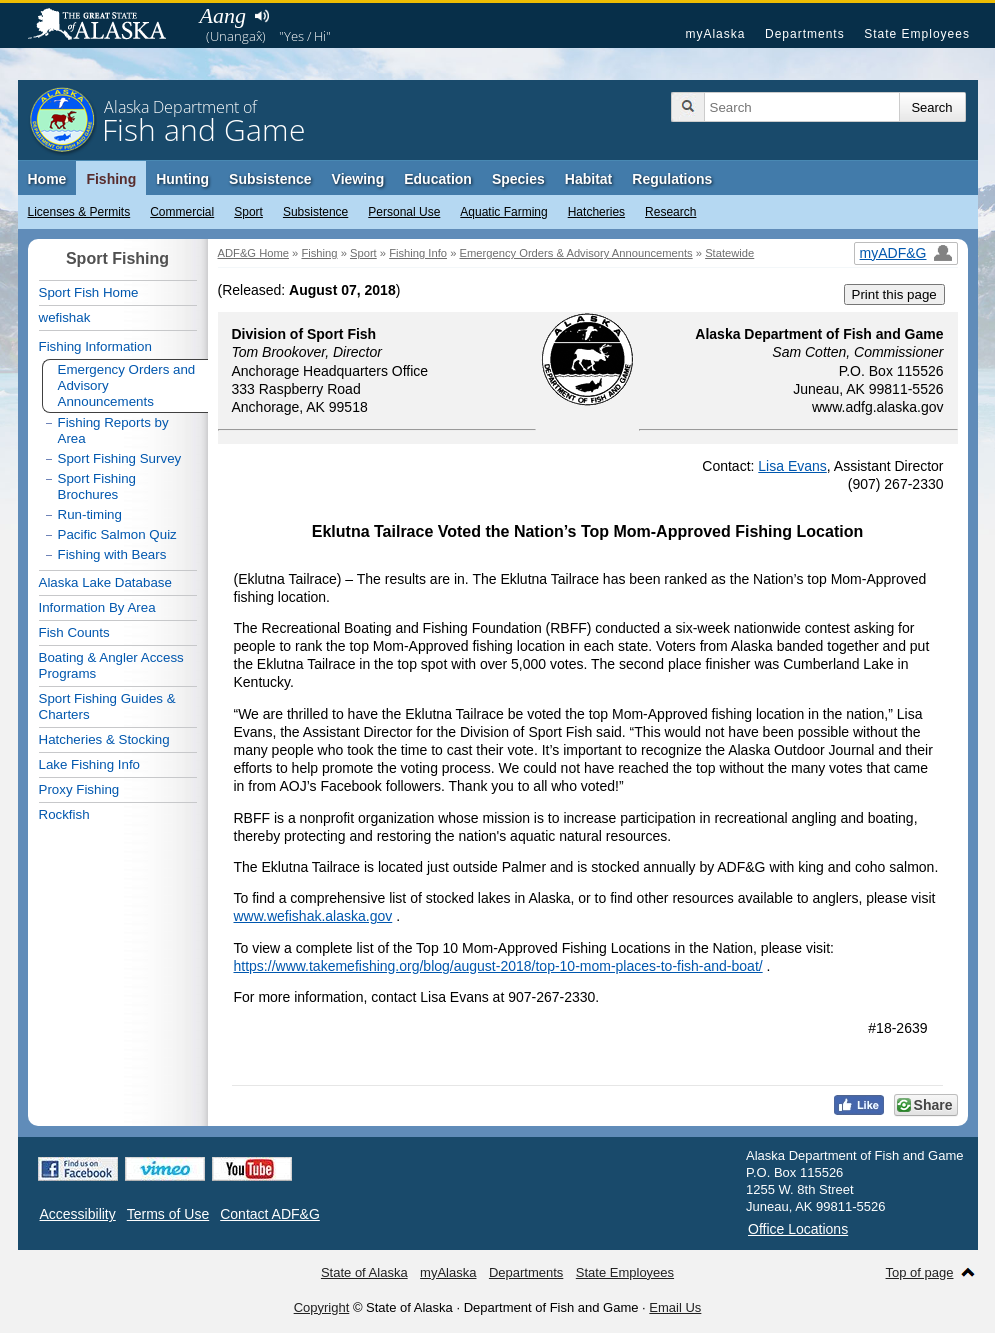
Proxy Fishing (79, 789)
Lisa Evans (792, 466)
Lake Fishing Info (90, 764)
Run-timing (90, 514)
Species (518, 179)
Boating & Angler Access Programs (111, 665)
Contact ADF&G (270, 1214)
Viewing (358, 179)
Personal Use (404, 212)
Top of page (920, 1272)
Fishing (111, 179)
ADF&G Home (254, 253)
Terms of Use (168, 1214)
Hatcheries (596, 212)
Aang (223, 15)
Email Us (675, 1307)
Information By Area (97, 607)
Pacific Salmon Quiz (117, 534)
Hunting (182, 179)
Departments (805, 34)
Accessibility (78, 1214)
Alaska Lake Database (105, 582)
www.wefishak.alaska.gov (313, 916)
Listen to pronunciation (262, 16)
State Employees (917, 34)
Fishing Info (418, 253)
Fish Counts (74, 632)
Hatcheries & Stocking (104, 739)
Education (438, 179)
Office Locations (798, 1229)
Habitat (588, 179)
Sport (248, 212)
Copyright (322, 1307)
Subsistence (315, 212)
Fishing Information (95, 346)
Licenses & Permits (79, 212)
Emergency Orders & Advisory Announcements (575, 253)
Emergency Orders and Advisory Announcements (127, 385)
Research (670, 212)
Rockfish (64, 814)
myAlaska (715, 34)
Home (47, 179)
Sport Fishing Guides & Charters (107, 706)
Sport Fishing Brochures (97, 486)
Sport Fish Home (89, 292)
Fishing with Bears (112, 554)
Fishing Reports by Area (113, 430)
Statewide (729, 253)
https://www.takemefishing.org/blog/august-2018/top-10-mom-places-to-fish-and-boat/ (498, 966)
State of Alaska (107, 26)
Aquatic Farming (503, 212)
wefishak (65, 317)
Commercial (182, 212)
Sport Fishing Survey (120, 458)
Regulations (672, 179)
